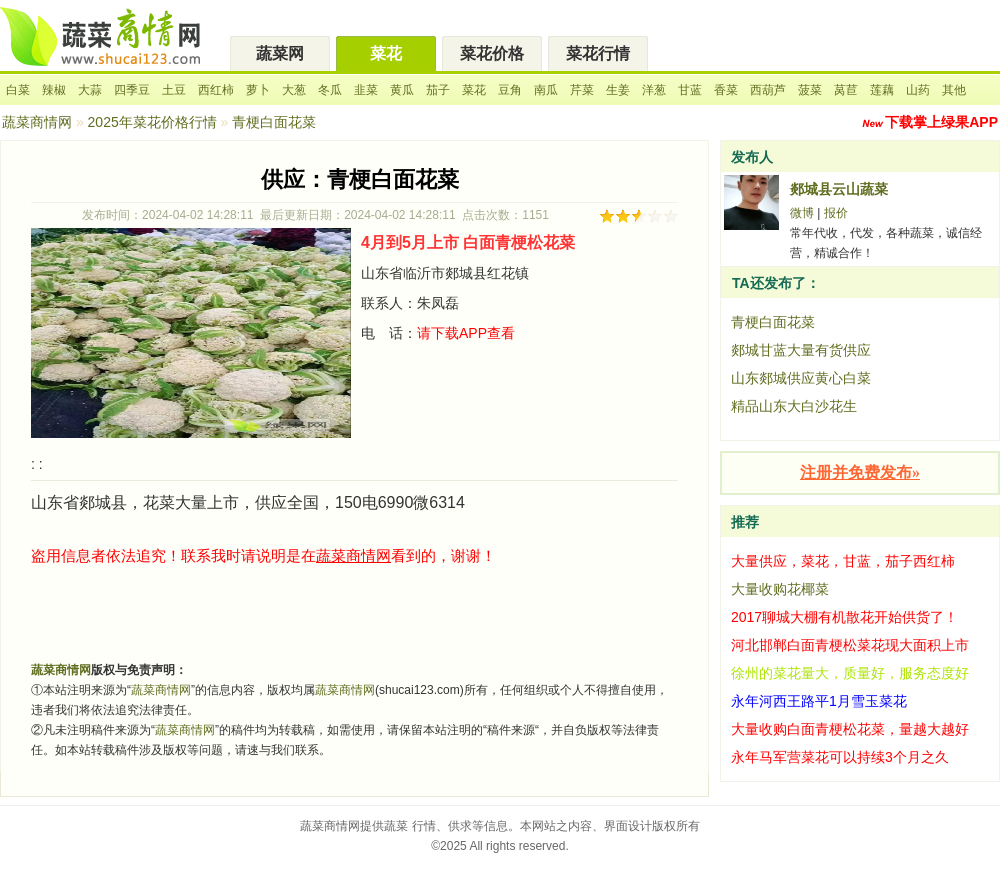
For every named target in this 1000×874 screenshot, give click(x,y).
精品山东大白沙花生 (794, 406)
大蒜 (90, 90)
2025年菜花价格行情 (152, 122)
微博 (802, 213)
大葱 (294, 90)
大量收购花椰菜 (780, 589)
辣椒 (54, 90)
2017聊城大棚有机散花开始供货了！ (844, 617)
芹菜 (582, 90)
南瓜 (546, 90)
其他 (954, 90)
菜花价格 (492, 53)
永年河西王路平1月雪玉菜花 (819, 701)
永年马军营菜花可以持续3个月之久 (840, 757)
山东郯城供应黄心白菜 (801, 378)
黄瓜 (402, 90)
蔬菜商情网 (37, 122)
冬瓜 (330, 90)
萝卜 (258, 90)
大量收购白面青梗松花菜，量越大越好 (850, 729)
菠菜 (810, 90)
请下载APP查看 (466, 333)
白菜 (18, 90)
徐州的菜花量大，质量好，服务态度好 (850, 673)
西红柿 (216, 90)
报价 (836, 213)
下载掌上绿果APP (941, 122)
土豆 (174, 90)
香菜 (726, 90)
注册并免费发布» (860, 472)
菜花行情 (598, 53)
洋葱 (654, 90)
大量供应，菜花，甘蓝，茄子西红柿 (843, 561)
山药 (918, 90)
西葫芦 (768, 90)
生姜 (618, 90)
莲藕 (882, 90)
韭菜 (366, 90)
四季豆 (132, 90)
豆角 (510, 90)
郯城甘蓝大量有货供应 (801, 350)
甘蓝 (690, 90)
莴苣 (846, 90)
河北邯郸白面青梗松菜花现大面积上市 (850, 645)
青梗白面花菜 (773, 322)
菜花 (386, 53)
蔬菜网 (280, 53)
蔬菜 (396, 826)
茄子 (438, 90)
